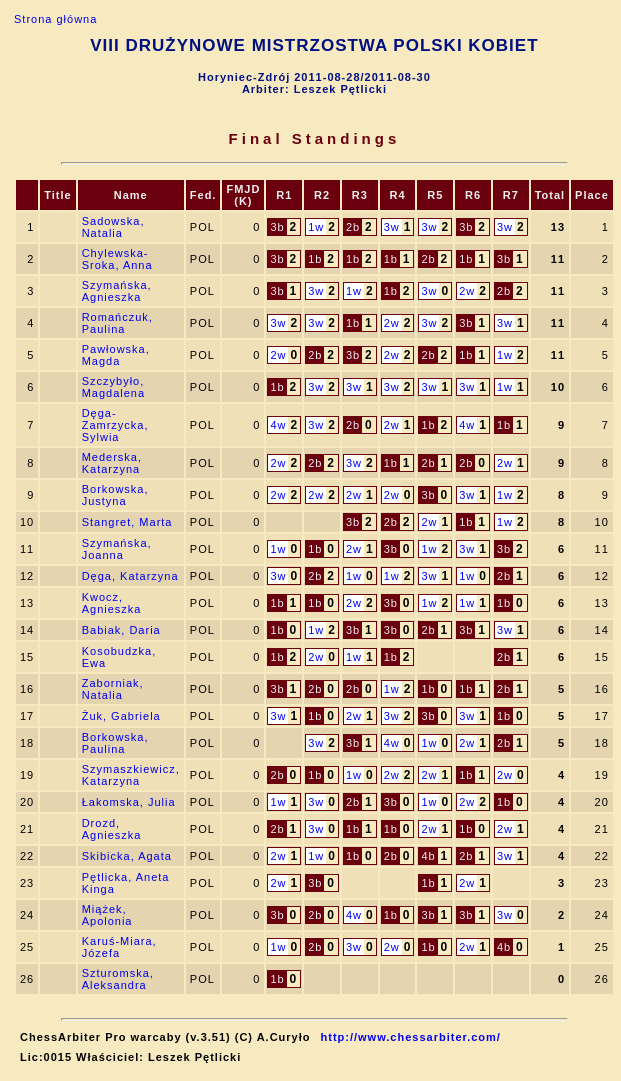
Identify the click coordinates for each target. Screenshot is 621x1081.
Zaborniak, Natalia (113, 689)
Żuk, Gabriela (121, 716)
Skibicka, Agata (127, 856)
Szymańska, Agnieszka (117, 291)
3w (392, 227)
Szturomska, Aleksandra (118, 979)
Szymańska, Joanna (117, 549)
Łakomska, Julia (129, 802)
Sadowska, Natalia (113, 227)
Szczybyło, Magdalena (113, 387)
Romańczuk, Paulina (117, 323)
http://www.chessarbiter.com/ (411, 1037)
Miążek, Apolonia (107, 915)
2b (353, 227)
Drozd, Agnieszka (112, 829)
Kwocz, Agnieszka (112, 603)
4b (428, 856)
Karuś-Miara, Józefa (119, 947)
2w (467, 291)
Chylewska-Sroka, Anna (117, 259)
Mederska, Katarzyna (112, 463)
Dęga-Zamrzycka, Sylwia (115, 425)
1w (316, 227)
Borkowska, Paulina (115, 743)
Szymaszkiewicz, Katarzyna (131, 775)
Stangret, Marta (127, 522)
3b (277, 227)
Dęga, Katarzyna (130, 576)
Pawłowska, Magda (116, 355)
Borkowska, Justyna (115, 495)
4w (278, 425)
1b (315, 259)
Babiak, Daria (121, 630)
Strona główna (55, 19)
